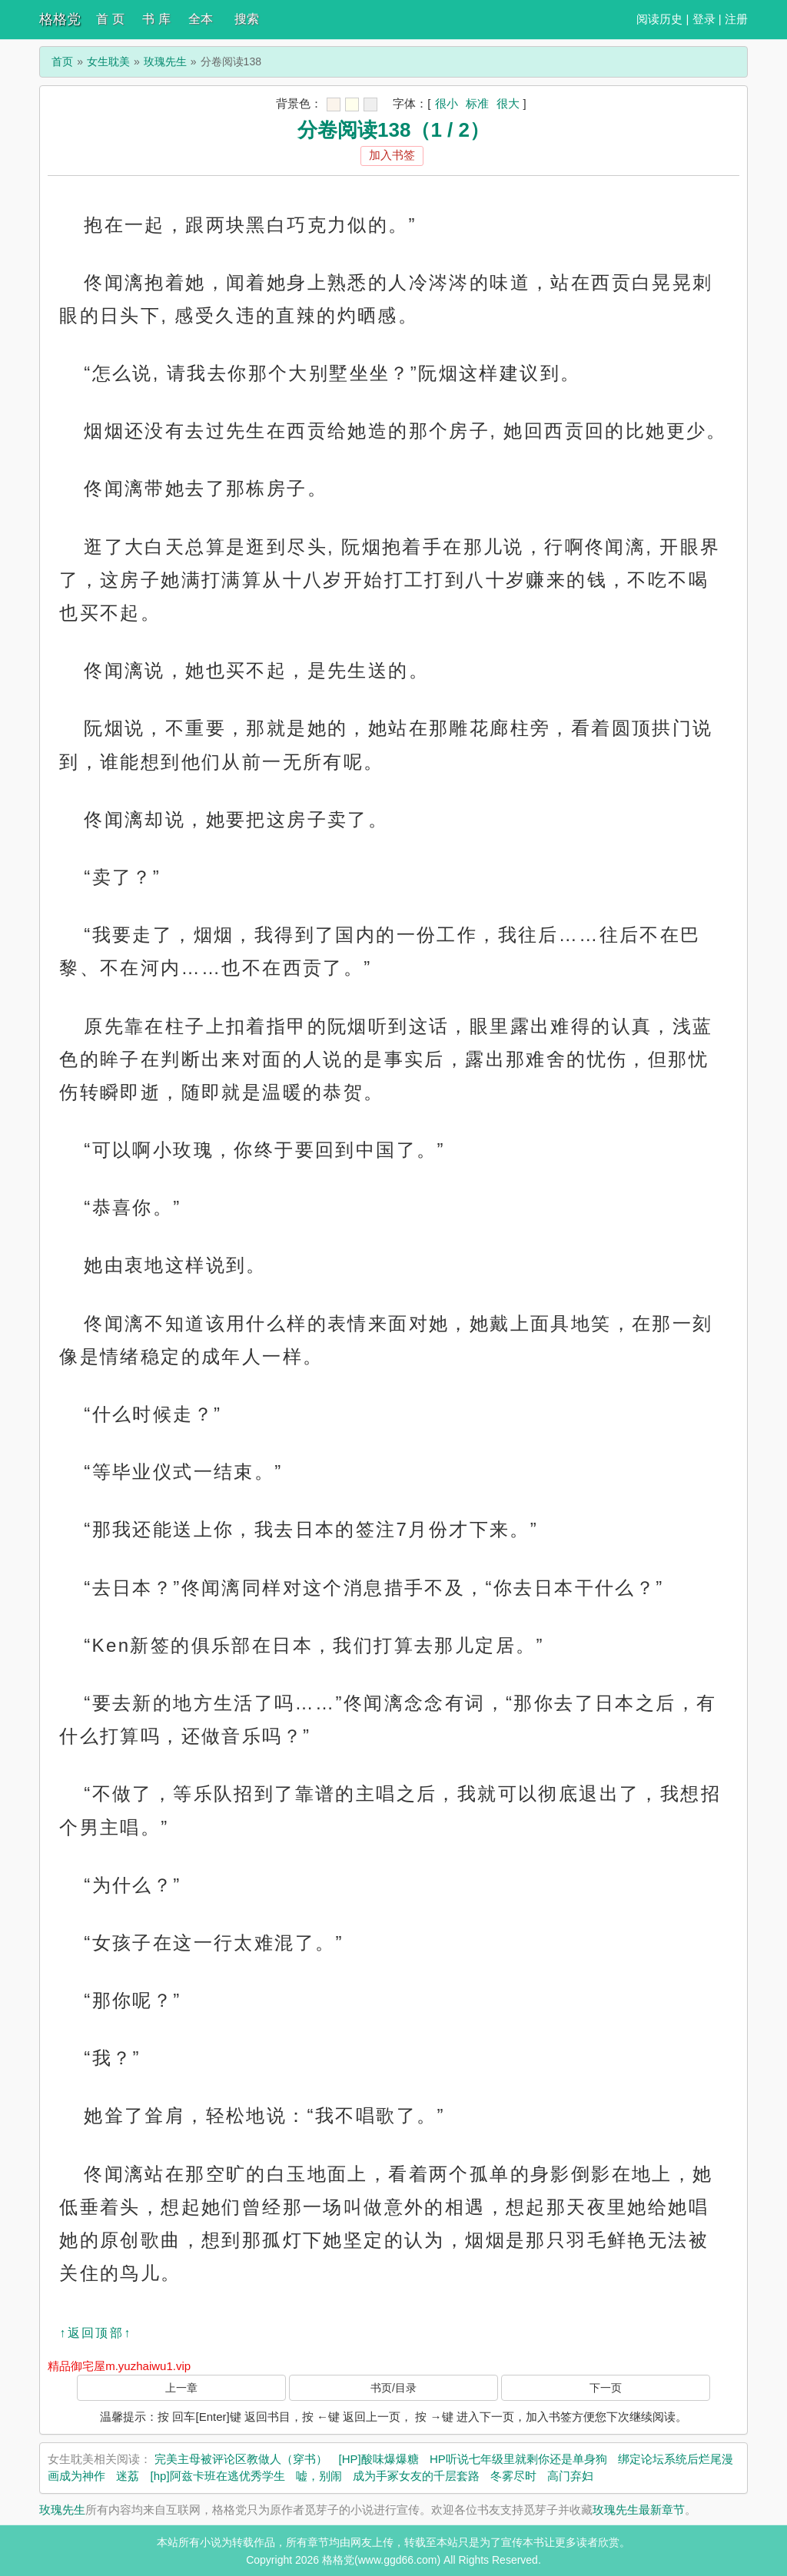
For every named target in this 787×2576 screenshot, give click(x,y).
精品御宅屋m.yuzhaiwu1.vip (119, 2365)
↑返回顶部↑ (95, 2332)
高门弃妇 (570, 2475)
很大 (508, 103)
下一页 (605, 2388)
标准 (477, 103)
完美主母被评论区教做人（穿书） (240, 2458)
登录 (704, 18)
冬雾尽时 (513, 2475)
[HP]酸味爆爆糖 (379, 2458)
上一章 (181, 2388)
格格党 (60, 19)
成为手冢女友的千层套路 (416, 2475)
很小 (446, 103)
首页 (62, 61)
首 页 (110, 18)
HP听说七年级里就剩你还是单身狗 (518, 2458)
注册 (736, 18)
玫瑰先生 (165, 61)
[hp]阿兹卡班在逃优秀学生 (218, 2475)
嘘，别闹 (319, 2475)
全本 (200, 18)
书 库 (156, 18)
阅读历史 (659, 18)
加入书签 (392, 154)
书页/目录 (393, 2388)
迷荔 (127, 2475)
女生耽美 (108, 61)
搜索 (246, 18)
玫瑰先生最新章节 (639, 2509)
